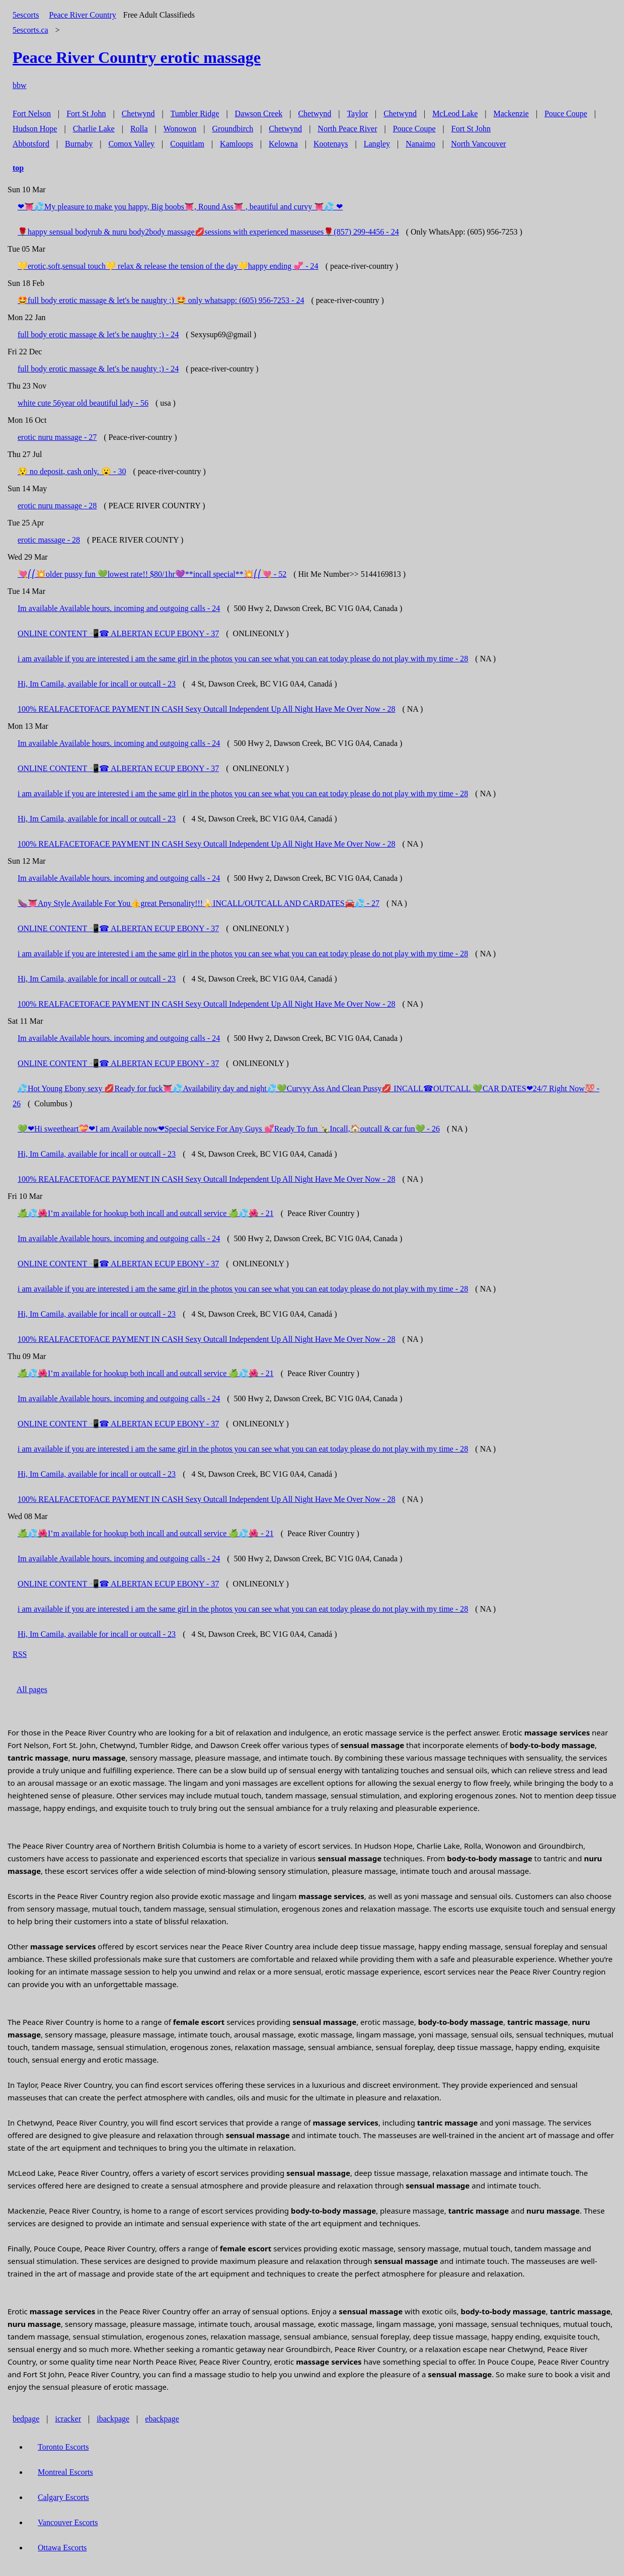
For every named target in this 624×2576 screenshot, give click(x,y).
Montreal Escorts (65, 2472)
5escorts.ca (30, 30)
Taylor (357, 113)
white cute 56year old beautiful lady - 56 (83, 403)
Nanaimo (420, 143)
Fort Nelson (32, 113)
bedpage (26, 2418)
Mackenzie (511, 113)
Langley (377, 143)
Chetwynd (138, 113)
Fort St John (86, 113)
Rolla (139, 128)
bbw (20, 85)
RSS (20, 1654)
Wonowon (180, 128)
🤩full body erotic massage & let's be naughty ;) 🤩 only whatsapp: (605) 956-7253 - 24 (161, 300)
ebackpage (162, 2418)
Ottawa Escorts (62, 2547)
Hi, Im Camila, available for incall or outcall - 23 (97, 683)
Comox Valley (131, 143)
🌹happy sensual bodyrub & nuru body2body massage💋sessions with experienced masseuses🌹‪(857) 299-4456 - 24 (208, 232)
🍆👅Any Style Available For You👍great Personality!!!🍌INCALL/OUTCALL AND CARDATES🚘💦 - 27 (198, 903)
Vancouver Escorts (68, 2522)
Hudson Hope (35, 128)
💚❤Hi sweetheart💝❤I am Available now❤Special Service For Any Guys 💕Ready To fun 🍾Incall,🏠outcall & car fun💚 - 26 (229, 1128)
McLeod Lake (455, 113)
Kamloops (236, 143)
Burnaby (79, 143)
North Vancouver (478, 143)
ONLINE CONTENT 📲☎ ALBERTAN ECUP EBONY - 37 (118, 633)
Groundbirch (232, 128)
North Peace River (347, 128)
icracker (68, 2418)
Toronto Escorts (63, 2447)
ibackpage (113, 2418)
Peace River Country (82, 15)
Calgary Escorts (63, 2497)
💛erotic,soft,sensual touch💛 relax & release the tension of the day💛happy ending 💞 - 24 (168, 266)
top (18, 168)
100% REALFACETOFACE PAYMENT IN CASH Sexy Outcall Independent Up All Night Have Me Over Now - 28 (206, 709)
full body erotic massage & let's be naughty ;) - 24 (98, 334)
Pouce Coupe (565, 113)
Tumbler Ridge (195, 113)
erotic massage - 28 (49, 540)
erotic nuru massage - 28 (57, 505)
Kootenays (331, 143)
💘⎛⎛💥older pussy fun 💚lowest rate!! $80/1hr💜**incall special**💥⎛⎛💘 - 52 (152, 574)
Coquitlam (187, 143)
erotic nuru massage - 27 (57, 437)
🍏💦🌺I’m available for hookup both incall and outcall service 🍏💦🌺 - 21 (146, 1213)
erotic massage (137, 57)
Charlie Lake (94, 128)
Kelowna (283, 143)
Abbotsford (31, 143)
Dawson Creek (259, 113)
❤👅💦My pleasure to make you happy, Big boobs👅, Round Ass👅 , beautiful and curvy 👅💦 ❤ (180, 206)
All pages (32, 1689)
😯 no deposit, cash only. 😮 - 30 (72, 471)
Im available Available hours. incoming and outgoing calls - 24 (119, 608)
